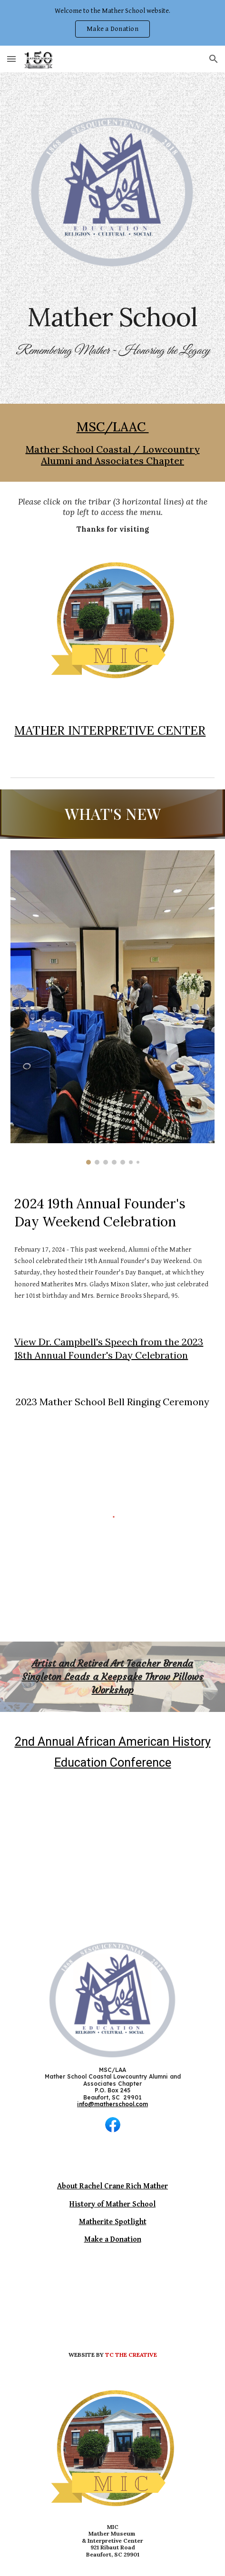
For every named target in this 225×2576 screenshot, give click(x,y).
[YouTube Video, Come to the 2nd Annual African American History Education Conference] (112, 1848)
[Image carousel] (112, 1007)
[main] (112, 317)
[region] (112, 23)
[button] (11, 59)
